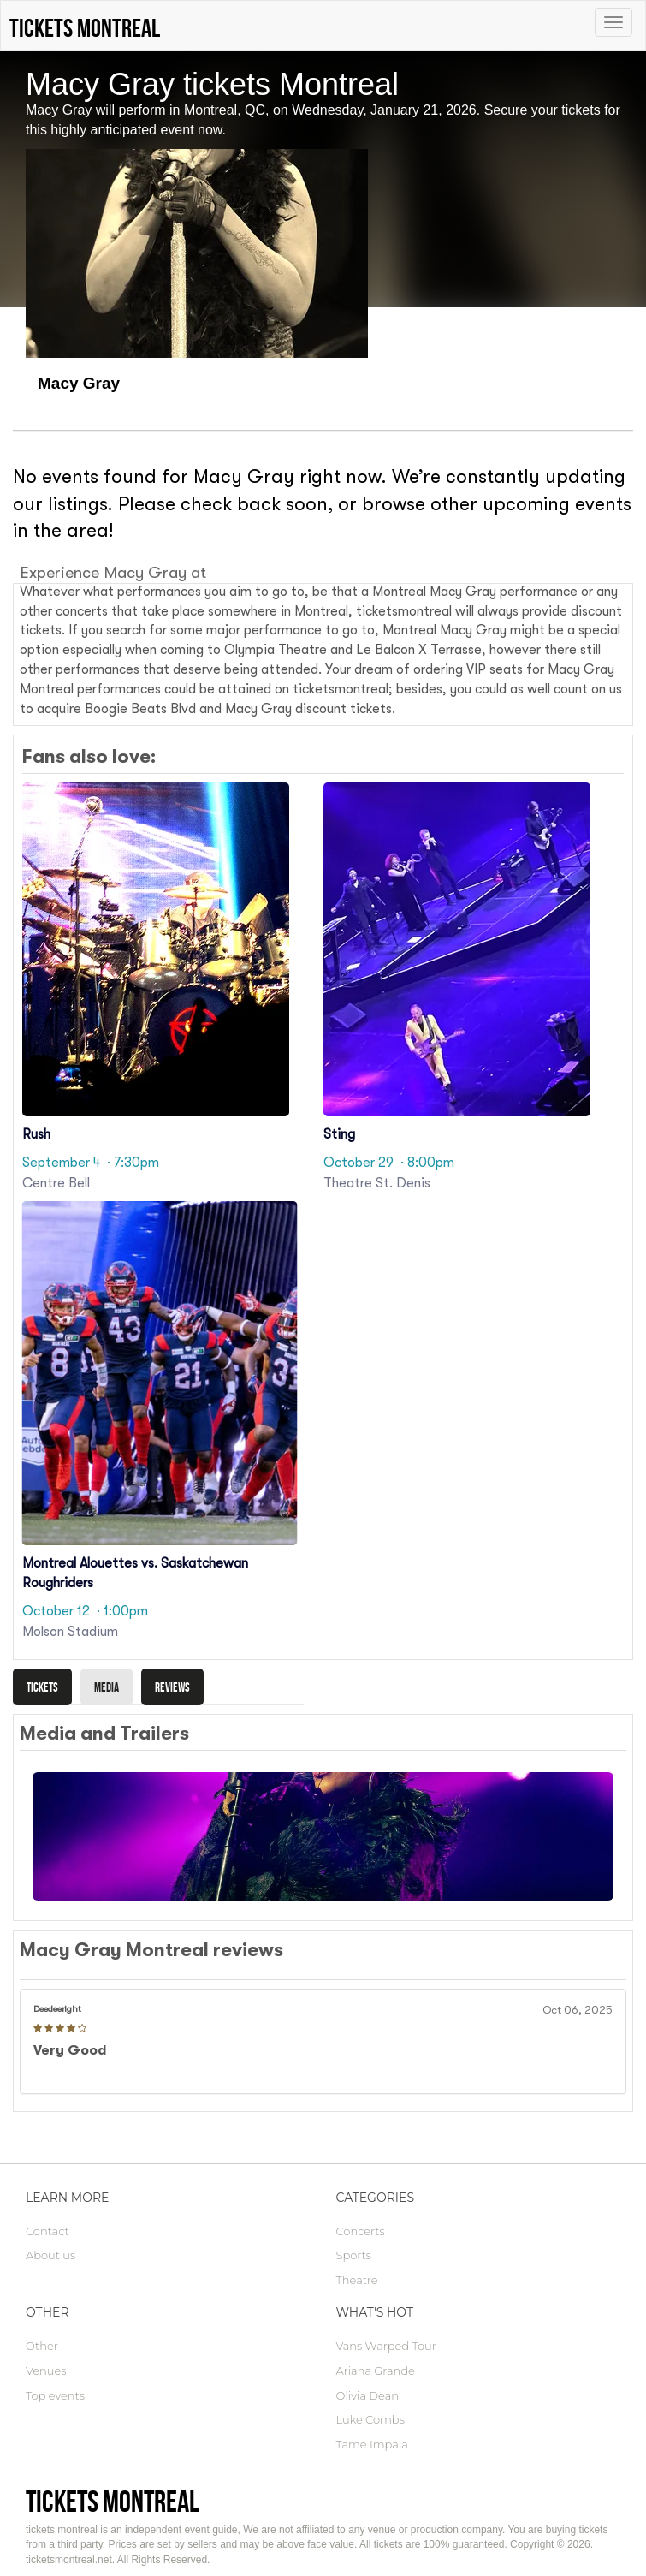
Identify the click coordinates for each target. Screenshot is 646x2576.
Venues (46, 2370)
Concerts (360, 2231)
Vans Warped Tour (386, 2346)
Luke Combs (370, 2419)
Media (106, 1687)
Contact (47, 2231)
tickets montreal (112, 2501)
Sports (353, 2255)
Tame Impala (372, 2444)
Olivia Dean (368, 2395)
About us (50, 2255)
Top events (55, 2395)
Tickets (42, 1687)
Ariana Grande (375, 2370)
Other (42, 2346)
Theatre (357, 2280)
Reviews (172, 1687)
